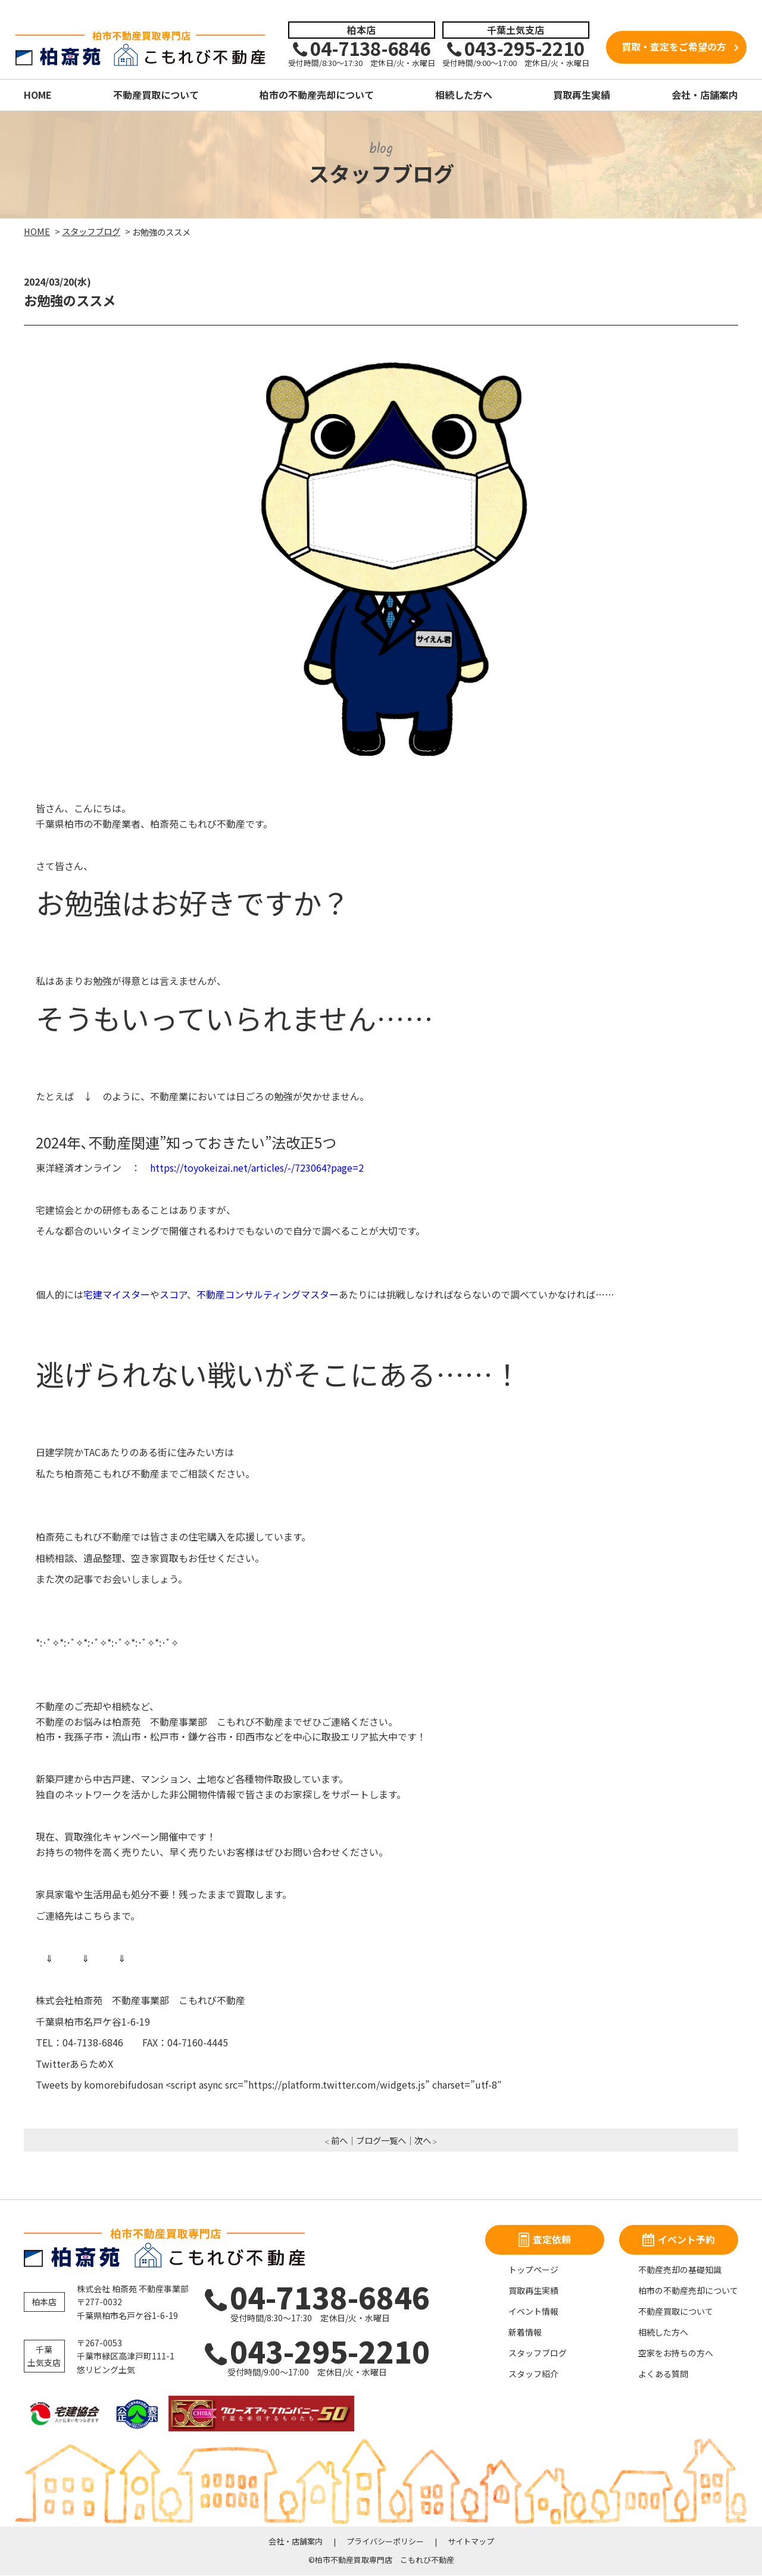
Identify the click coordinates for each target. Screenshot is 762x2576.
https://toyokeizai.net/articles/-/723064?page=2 (257, 1168)
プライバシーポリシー (385, 2541)
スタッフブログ (537, 2353)
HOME (38, 95)
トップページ (533, 2270)
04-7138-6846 (310, 2297)
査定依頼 (545, 2240)
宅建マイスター (116, 1295)
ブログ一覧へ (381, 2140)
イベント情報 (533, 2312)
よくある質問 (663, 2374)
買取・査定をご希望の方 (674, 47)
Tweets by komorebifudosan (99, 2085)
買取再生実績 (581, 95)
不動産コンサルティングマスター (267, 1295)
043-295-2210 (307, 2351)
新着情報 (525, 2333)
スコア (173, 1295)
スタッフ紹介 (533, 2374)
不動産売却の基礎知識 (680, 2270)
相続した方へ (463, 95)
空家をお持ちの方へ (675, 2353)
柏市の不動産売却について (317, 95)
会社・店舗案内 (705, 95)
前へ (339, 2140)
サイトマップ (471, 2541)
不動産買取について (156, 95)
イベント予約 (679, 2240)
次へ (422, 2140)
